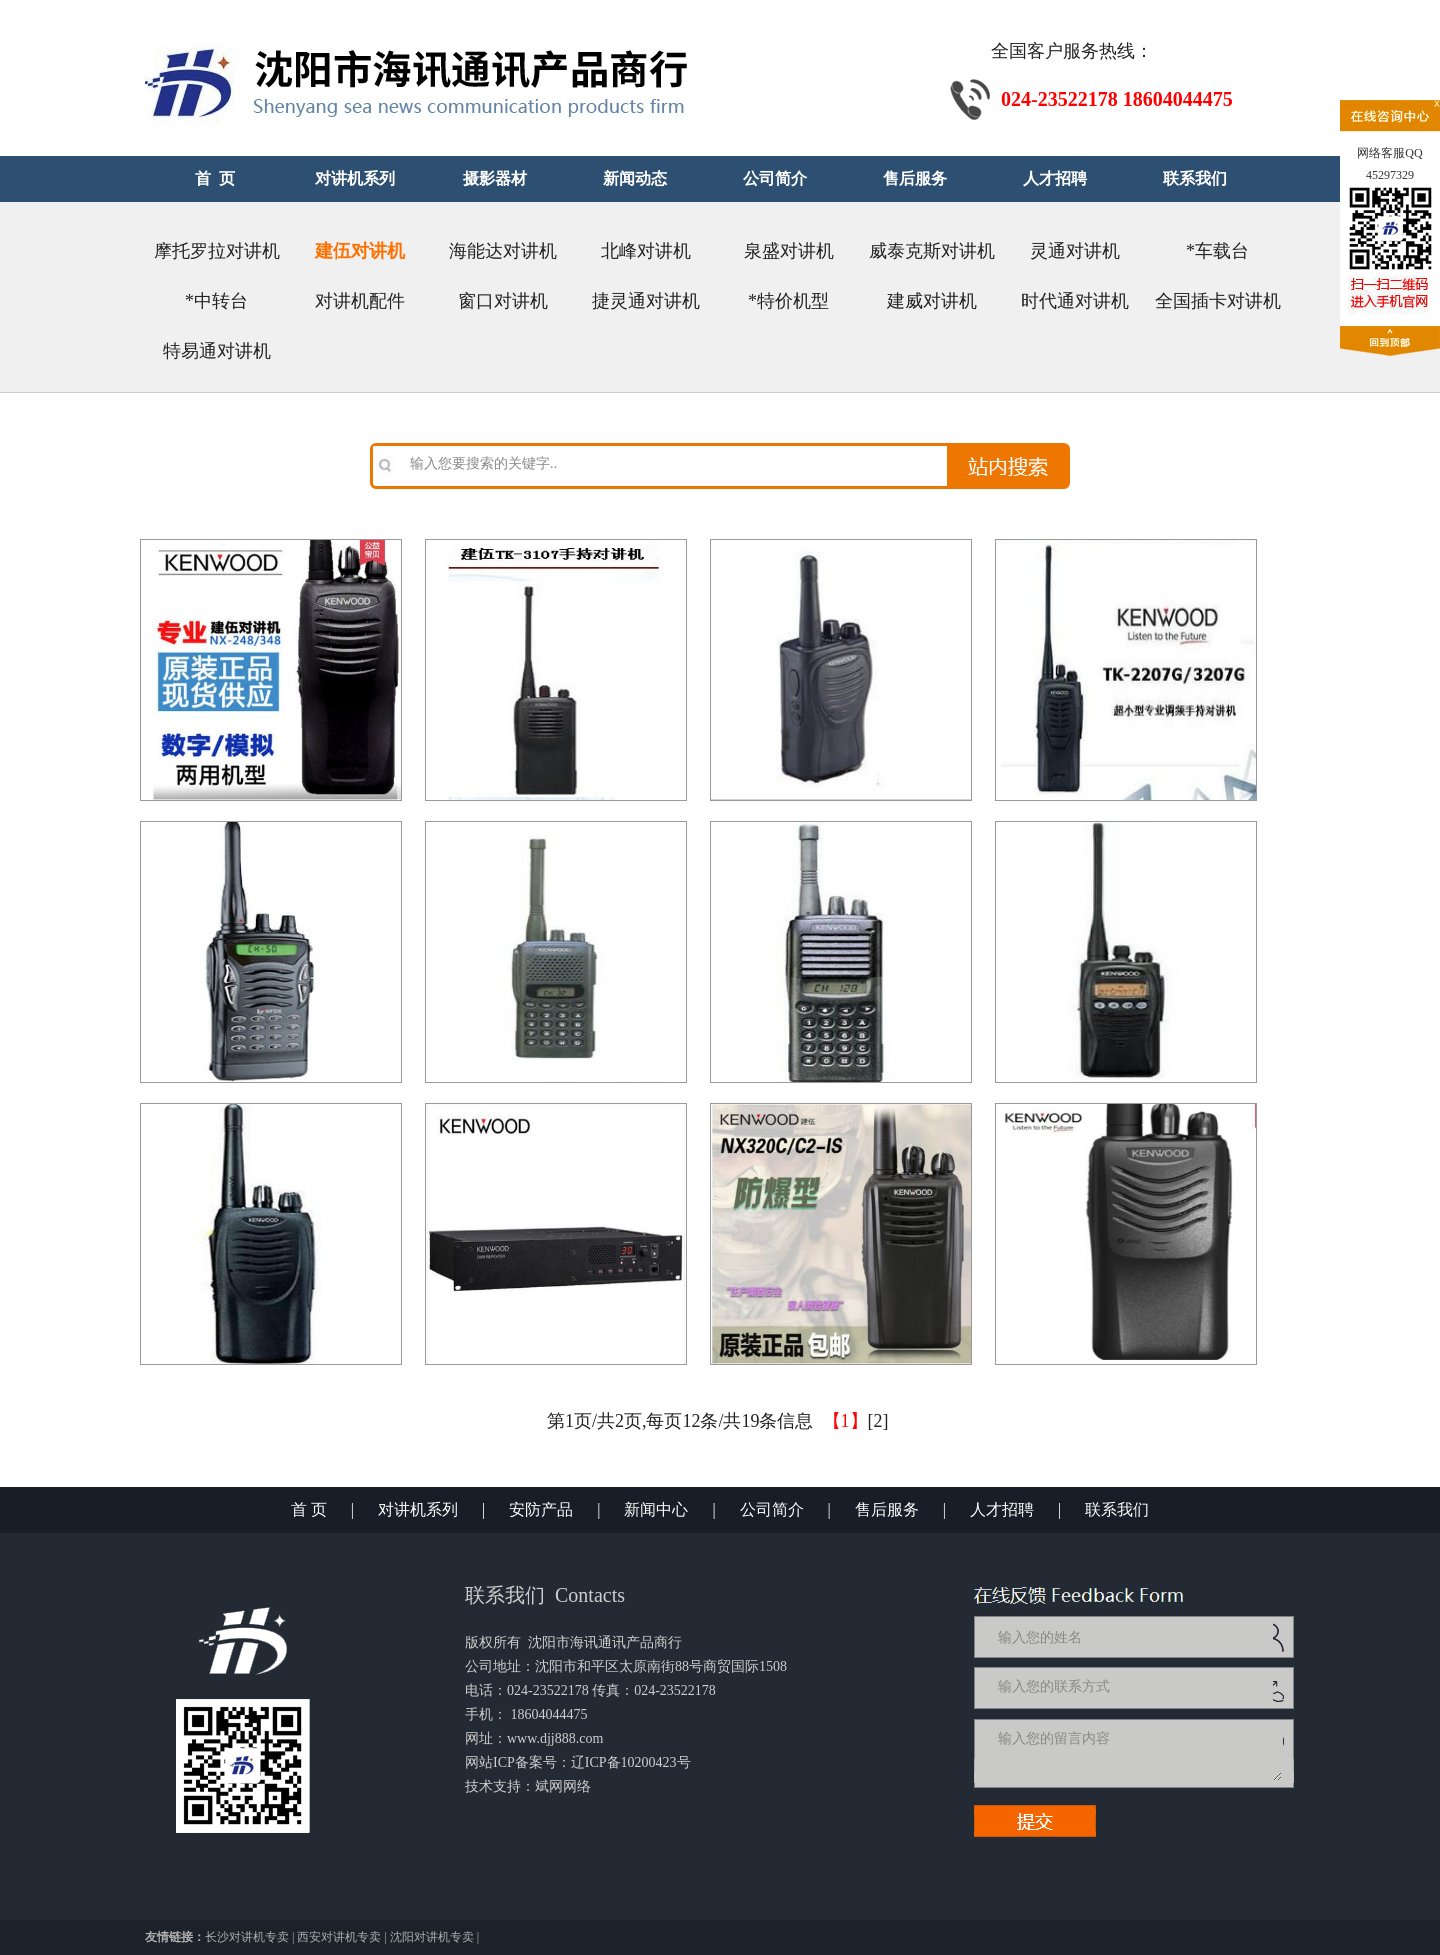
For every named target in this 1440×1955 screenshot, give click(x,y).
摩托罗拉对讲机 (217, 251)
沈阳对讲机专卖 (432, 1937)
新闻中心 (656, 1509)
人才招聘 (1002, 1509)
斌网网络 (563, 1786)
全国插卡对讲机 (1218, 301)
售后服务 (887, 1509)
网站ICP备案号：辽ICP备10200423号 (578, 1762)
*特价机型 (788, 301)
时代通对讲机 (1075, 301)
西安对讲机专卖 (339, 1937)
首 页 (309, 1509)
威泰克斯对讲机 (932, 251)
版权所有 (493, 1642)
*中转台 (216, 301)
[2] (878, 1421)
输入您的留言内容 (1138, 1753)
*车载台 (1217, 251)
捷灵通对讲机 (646, 301)
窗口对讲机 (503, 301)
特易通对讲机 (217, 351)
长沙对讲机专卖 (247, 1937)
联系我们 (1117, 1509)
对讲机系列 (418, 1509)
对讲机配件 (360, 301)
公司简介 (772, 1509)
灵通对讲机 (1075, 251)
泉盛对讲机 (789, 251)
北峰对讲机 (646, 251)
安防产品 (541, 1509)
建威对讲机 (932, 301)
